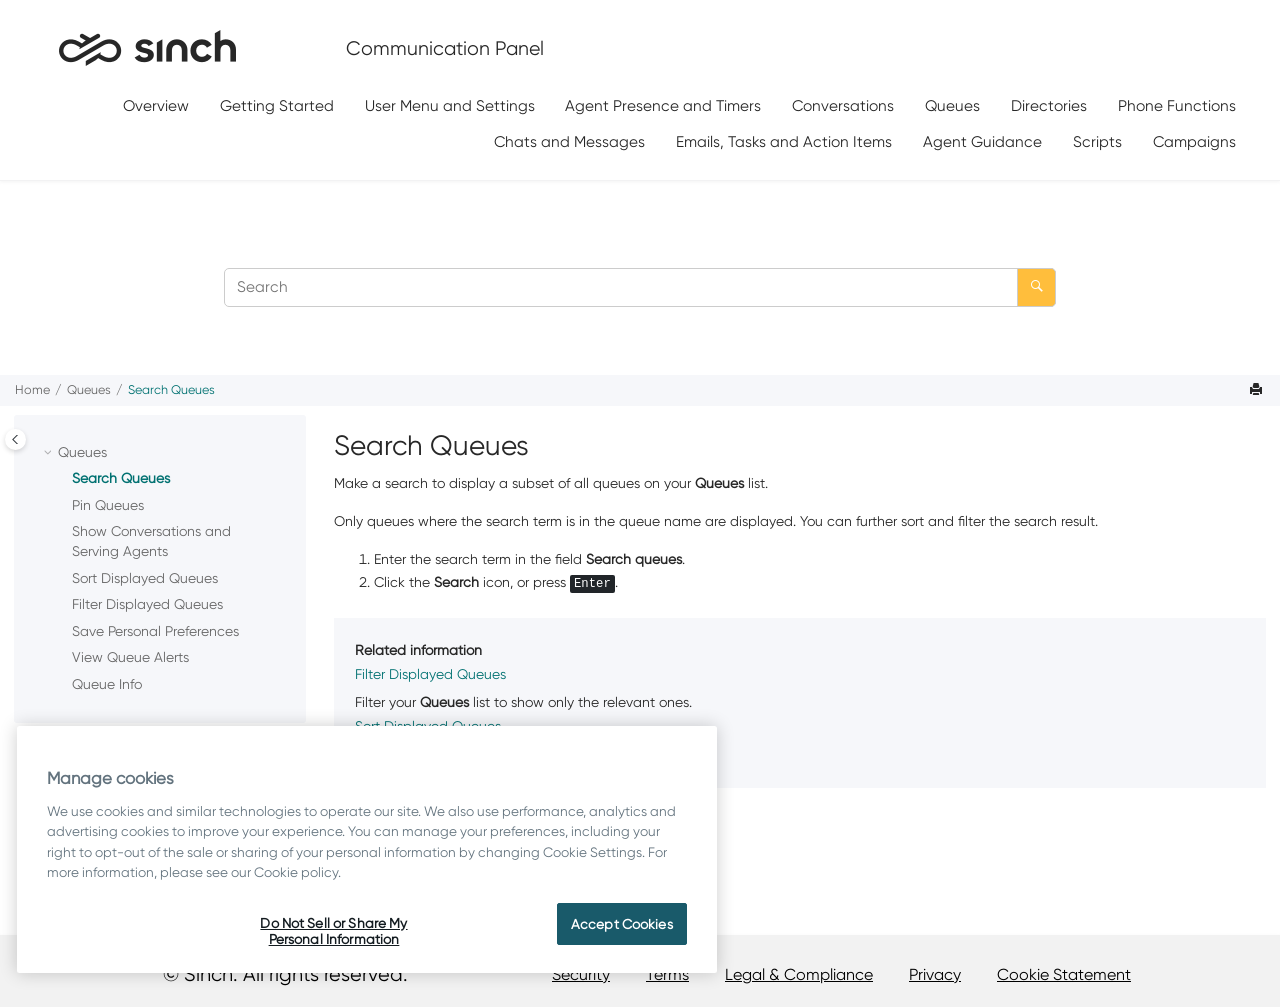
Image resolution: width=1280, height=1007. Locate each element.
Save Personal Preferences (155, 631)
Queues (952, 105)
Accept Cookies (622, 924)
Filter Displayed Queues (147, 604)
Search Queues (171, 389)
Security (581, 974)
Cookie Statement (1064, 974)
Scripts (1097, 141)
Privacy (935, 974)
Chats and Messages (569, 141)
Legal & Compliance (799, 974)
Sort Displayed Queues (145, 578)
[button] (50, 453)
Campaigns (1194, 141)
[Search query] (640, 287)
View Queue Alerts (130, 657)
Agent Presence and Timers (663, 105)
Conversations (843, 105)
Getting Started (277, 105)
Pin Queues (108, 505)
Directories (1049, 105)
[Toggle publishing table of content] (15, 439)
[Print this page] (1258, 390)
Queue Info (107, 684)
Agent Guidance (982, 141)
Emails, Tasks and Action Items (784, 141)
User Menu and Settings (450, 105)
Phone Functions (1177, 105)
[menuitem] (156, 106)
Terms (667, 974)
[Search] (1036, 287)
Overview (156, 105)
